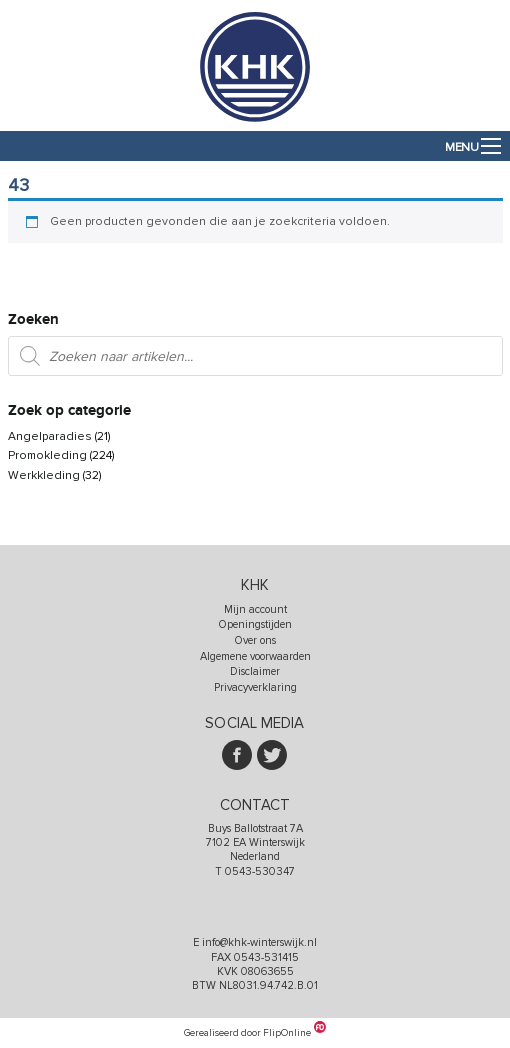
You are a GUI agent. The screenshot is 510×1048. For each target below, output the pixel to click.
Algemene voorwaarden (255, 656)
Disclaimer (255, 671)
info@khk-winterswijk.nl (259, 942)
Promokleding (47, 455)
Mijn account (255, 609)
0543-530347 (260, 871)
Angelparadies (50, 436)
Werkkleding (44, 475)
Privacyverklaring (255, 687)
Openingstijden (255, 624)
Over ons (255, 640)
